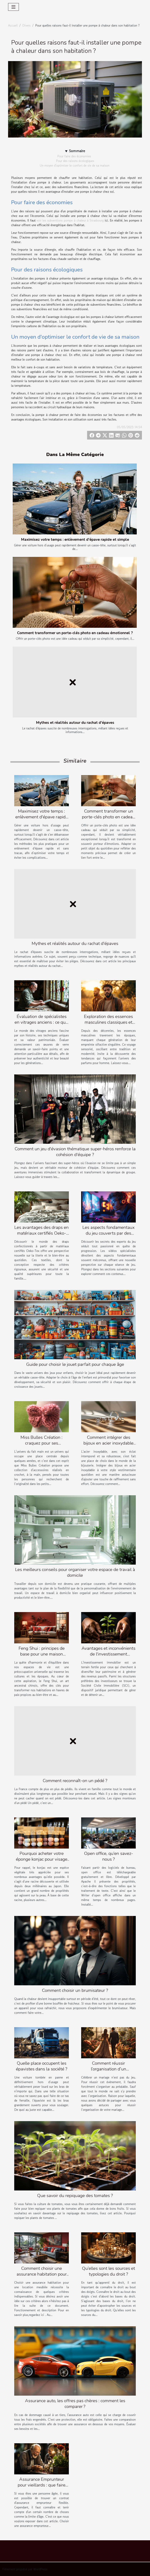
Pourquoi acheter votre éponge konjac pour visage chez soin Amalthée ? (41, 1859)
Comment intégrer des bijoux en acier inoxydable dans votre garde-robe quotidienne (108, 1446)
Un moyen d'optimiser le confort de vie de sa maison (75, 165)
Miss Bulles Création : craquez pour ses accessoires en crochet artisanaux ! (41, 1446)
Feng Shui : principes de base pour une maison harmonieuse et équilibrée (42, 1654)
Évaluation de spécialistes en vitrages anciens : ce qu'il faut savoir (42, 1022)
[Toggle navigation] (13, 7)
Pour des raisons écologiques (75, 160)
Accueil (13, 25)
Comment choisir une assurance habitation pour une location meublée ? (42, 2274)
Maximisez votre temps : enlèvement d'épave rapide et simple (75, 539)
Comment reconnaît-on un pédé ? (75, 1781)
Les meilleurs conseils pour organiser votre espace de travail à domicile (75, 1572)
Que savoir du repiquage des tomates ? (75, 2196)
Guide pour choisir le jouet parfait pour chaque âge (75, 1364)
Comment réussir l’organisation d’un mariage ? (108, 2069)
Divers (26, 25)
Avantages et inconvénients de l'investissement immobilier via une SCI (108, 1654)
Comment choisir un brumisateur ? (75, 1990)
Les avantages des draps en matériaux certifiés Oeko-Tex (41, 1233)
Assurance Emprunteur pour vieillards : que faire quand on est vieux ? (41, 2485)
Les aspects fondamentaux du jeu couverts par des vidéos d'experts (108, 1233)
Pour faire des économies (75, 156)
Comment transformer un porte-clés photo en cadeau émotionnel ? (75, 632)
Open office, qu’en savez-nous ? (108, 1856)
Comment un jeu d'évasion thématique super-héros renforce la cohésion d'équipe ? (75, 1152)
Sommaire (77, 151)
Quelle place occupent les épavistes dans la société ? (41, 2066)
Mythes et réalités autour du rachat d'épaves (75, 722)
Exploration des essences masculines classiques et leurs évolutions (108, 1022)
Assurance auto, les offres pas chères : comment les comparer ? (75, 2403)
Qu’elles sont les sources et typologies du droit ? (108, 2271)
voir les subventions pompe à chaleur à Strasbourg (70, 220)
